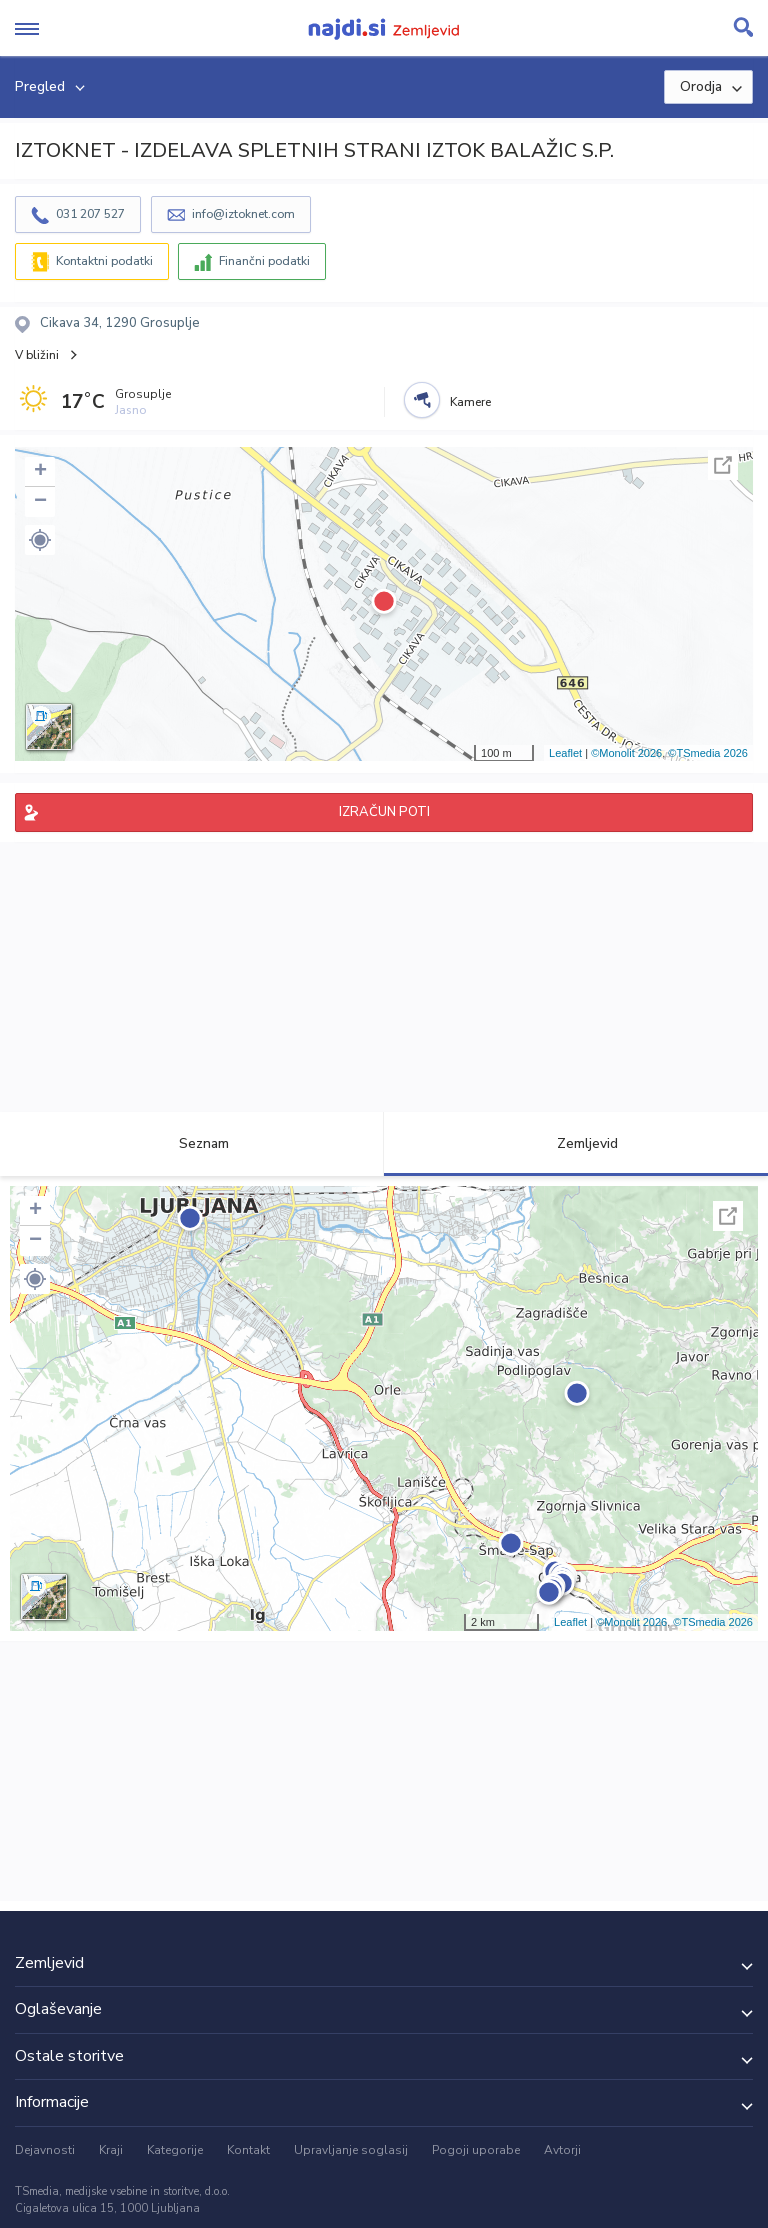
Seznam (192, 1143)
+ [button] (40, 472)
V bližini (37, 355)
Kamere (470, 402)
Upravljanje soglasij (351, 2150)
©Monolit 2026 (626, 753)
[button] (40, 540)
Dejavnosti (45, 2150)
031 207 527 (90, 214)
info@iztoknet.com (243, 214)
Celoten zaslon (723, 465)
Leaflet (565, 753)
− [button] (40, 502)
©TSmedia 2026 (708, 753)
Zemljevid (576, 1143)
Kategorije (175, 2150)
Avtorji (562, 2150)
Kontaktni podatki (104, 261)
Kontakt (248, 2150)
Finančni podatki (264, 261)
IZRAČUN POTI (384, 812)
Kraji (111, 2150)
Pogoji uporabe (476, 2150)
